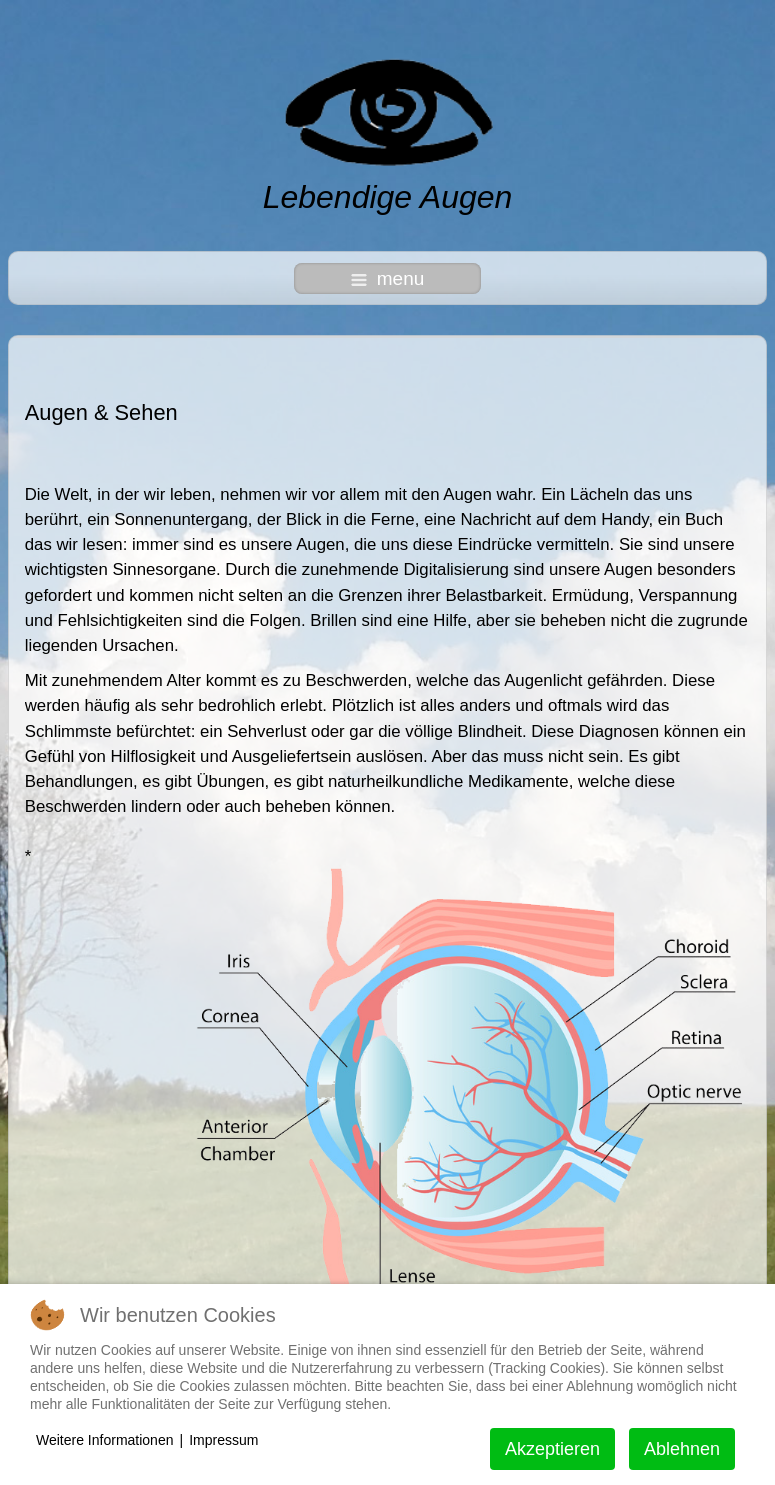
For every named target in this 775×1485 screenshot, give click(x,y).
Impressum (223, 1440)
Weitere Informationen (104, 1440)
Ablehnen (682, 1449)
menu (388, 278)
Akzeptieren (552, 1449)
